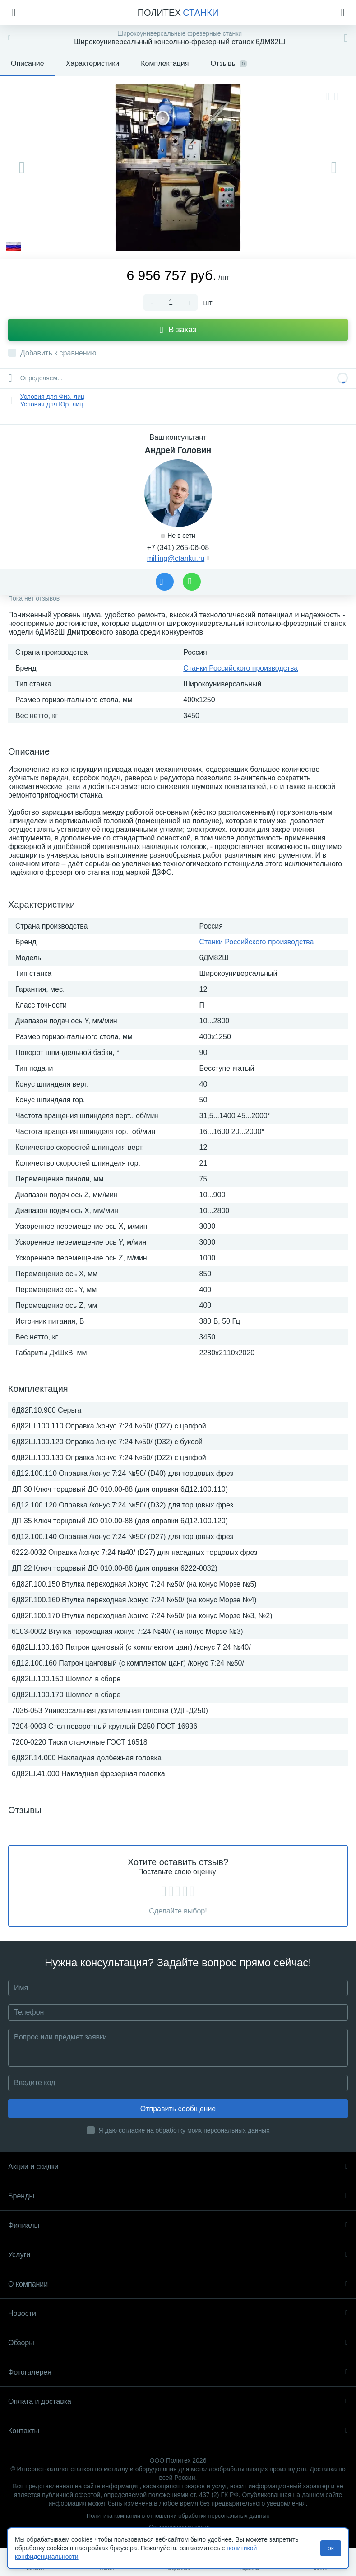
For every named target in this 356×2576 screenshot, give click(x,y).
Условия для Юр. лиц (51, 404)
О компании (178, 2284)
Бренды (178, 2196)
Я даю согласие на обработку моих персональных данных (184, 2130)
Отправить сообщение (178, 2109)
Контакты (178, 2431)
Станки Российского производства (240, 668)
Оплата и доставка (178, 2401)
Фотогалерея (178, 2372)
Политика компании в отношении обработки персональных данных (178, 2515)
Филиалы (178, 2225)
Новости (178, 2313)
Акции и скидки (178, 2166)
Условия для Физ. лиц (52, 396)
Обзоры (178, 2343)
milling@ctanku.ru (175, 558)
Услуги (178, 2255)
